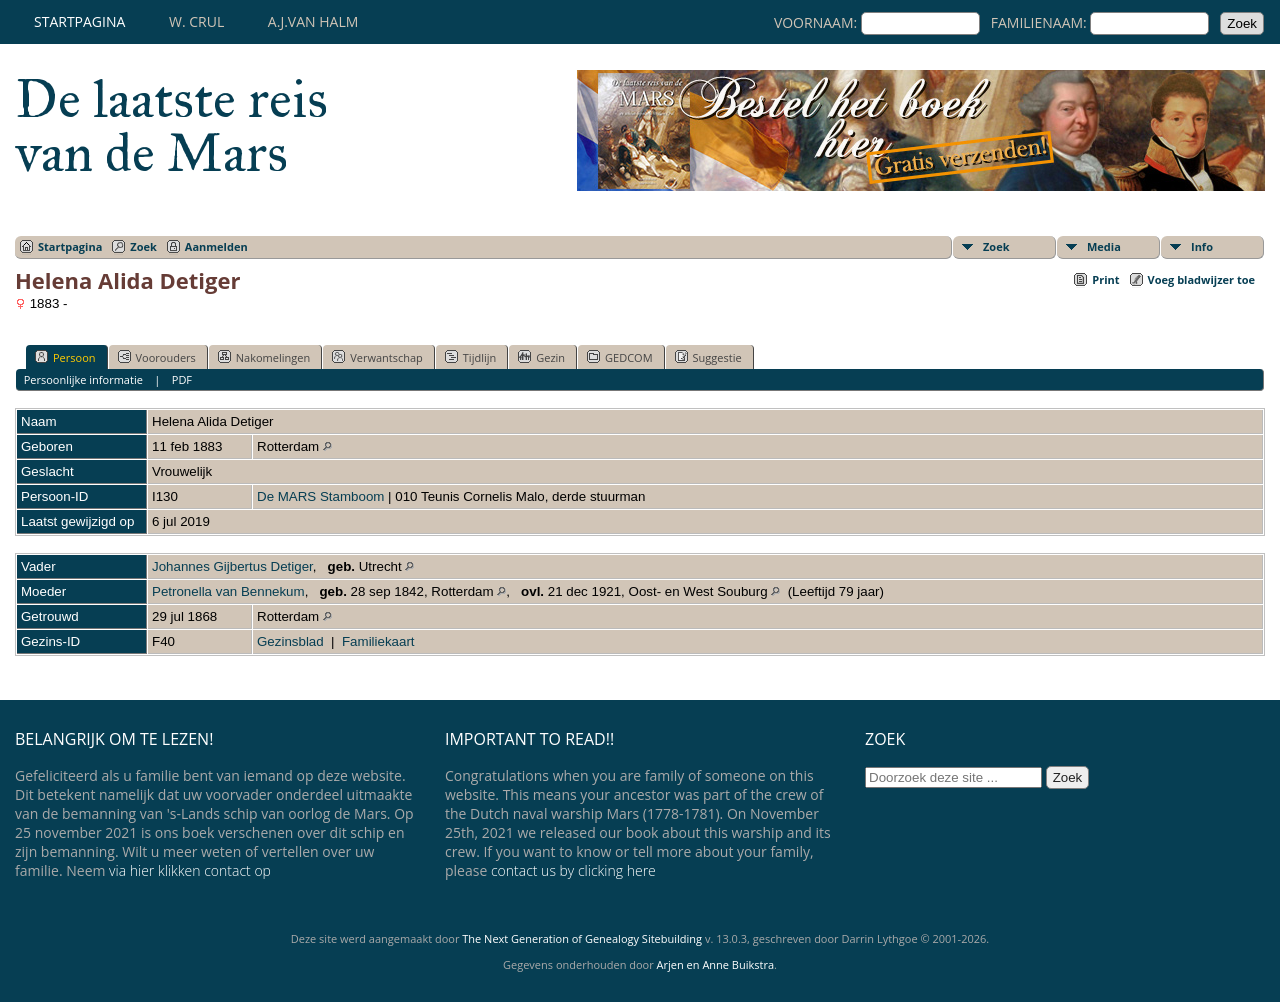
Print (1105, 279)
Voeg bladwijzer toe (1201, 279)
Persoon (65, 357)
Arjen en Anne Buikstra (715, 964)
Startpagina (79, 21)
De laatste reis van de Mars (171, 126)
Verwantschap (377, 357)
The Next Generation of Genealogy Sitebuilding (582, 938)
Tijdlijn (470, 357)
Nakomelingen (264, 357)
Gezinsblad (290, 641)
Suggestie (708, 357)
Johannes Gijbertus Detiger (232, 566)
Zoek (143, 246)
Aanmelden (216, 246)
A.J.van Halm (313, 21)
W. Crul (196, 21)
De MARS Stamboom (320, 496)
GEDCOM (619, 357)
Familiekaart (378, 641)
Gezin (541, 357)
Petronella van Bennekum (228, 591)
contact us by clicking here (573, 870)
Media (1104, 246)
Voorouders (157, 357)
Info (1202, 246)
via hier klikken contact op (190, 870)
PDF (182, 379)
